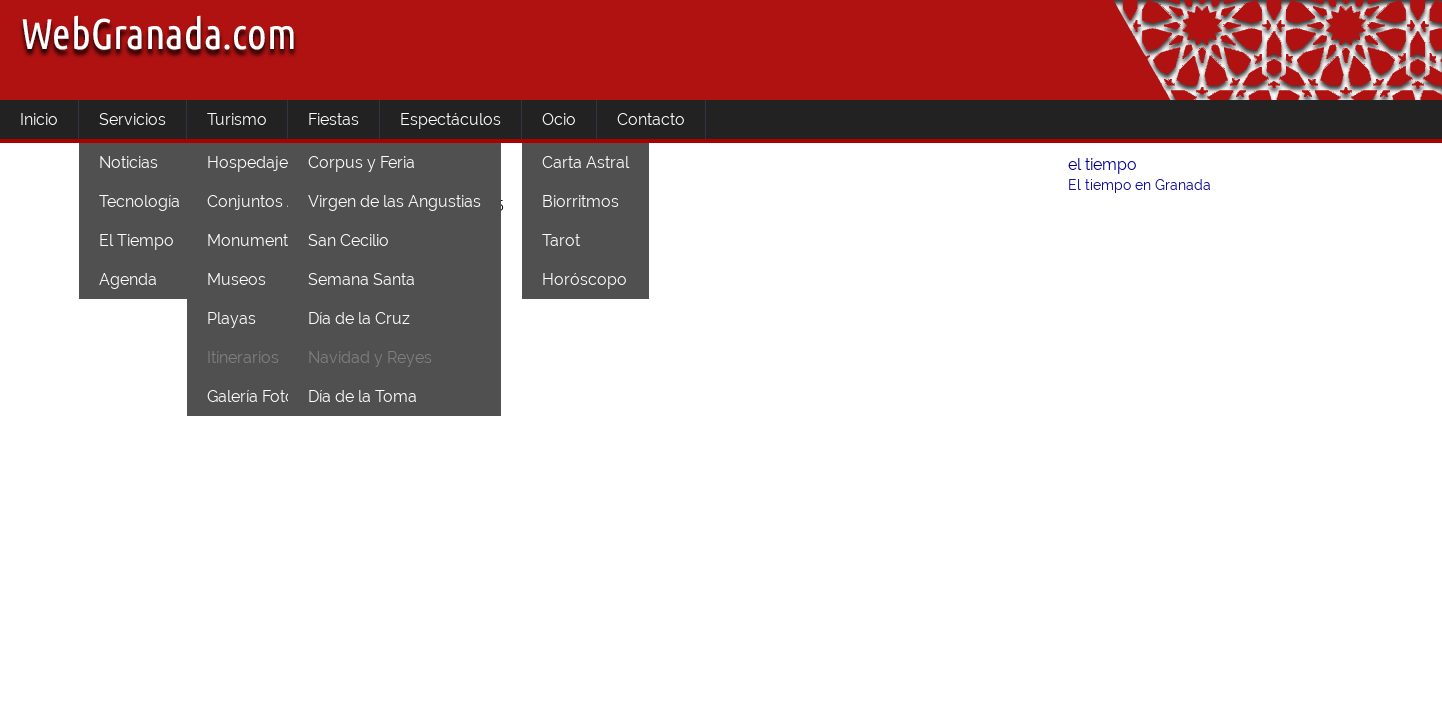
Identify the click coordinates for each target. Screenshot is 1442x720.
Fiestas (333, 119)
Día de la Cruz (359, 318)
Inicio (39, 119)
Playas (231, 318)
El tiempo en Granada (1139, 185)
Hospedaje (247, 162)
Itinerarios (243, 357)
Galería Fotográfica (276, 396)
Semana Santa (361, 279)
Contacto (651, 119)
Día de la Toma (362, 396)
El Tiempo (136, 240)
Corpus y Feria (361, 162)
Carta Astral (585, 162)
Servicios (132, 119)
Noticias (128, 162)
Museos (236, 279)
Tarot (561, 240)
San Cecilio (348, 240)
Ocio (559, 119)
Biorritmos (580, 201)
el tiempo (1102, 164)
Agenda (128, 279)
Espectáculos (450, 119)
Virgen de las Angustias (394, 201)
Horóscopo (584, 279)
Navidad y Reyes (370, 357)
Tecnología (139, 201)
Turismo (237, 119)
